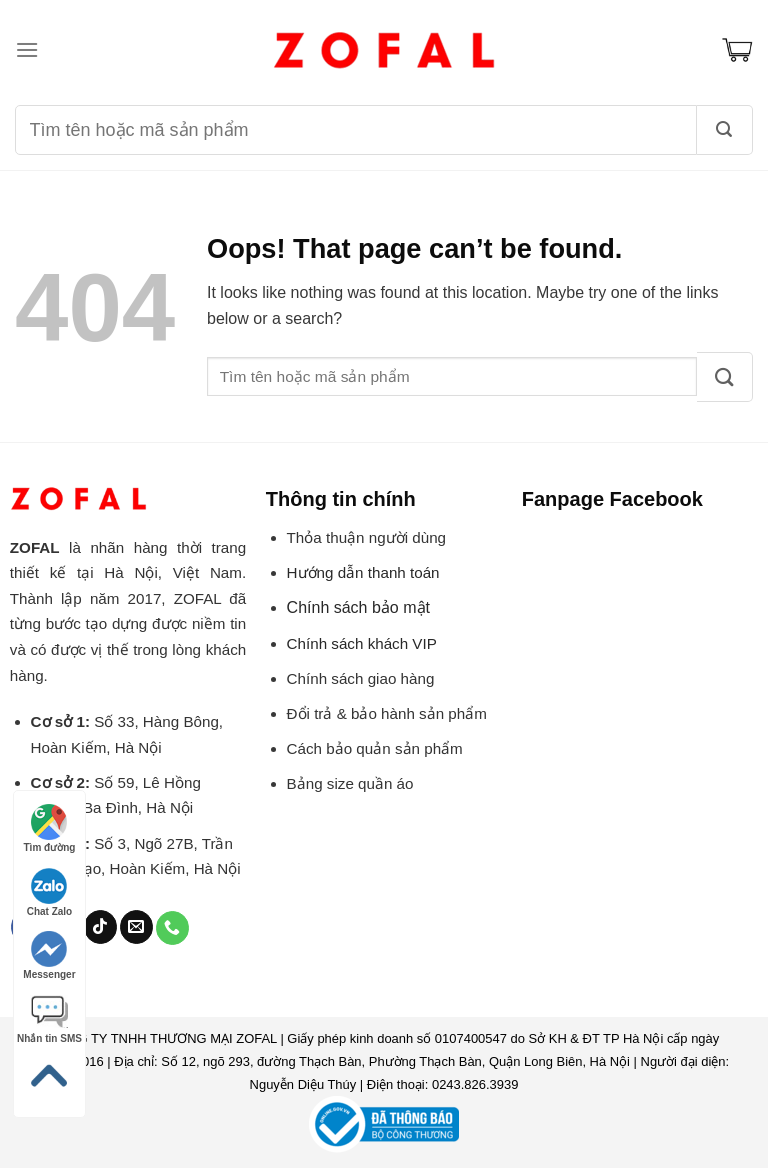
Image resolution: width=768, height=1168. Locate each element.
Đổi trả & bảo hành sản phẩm (387, 713)
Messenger (49, 955)
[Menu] (27, 49)
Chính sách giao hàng (361, 678)
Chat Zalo (50, 892)
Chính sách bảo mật (358, 607)
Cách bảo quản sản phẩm (375, 748)
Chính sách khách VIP (362, 643)
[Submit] (725, 377)
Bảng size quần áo (350, 783)
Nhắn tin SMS (49, 1019)
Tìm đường (50, 828)
